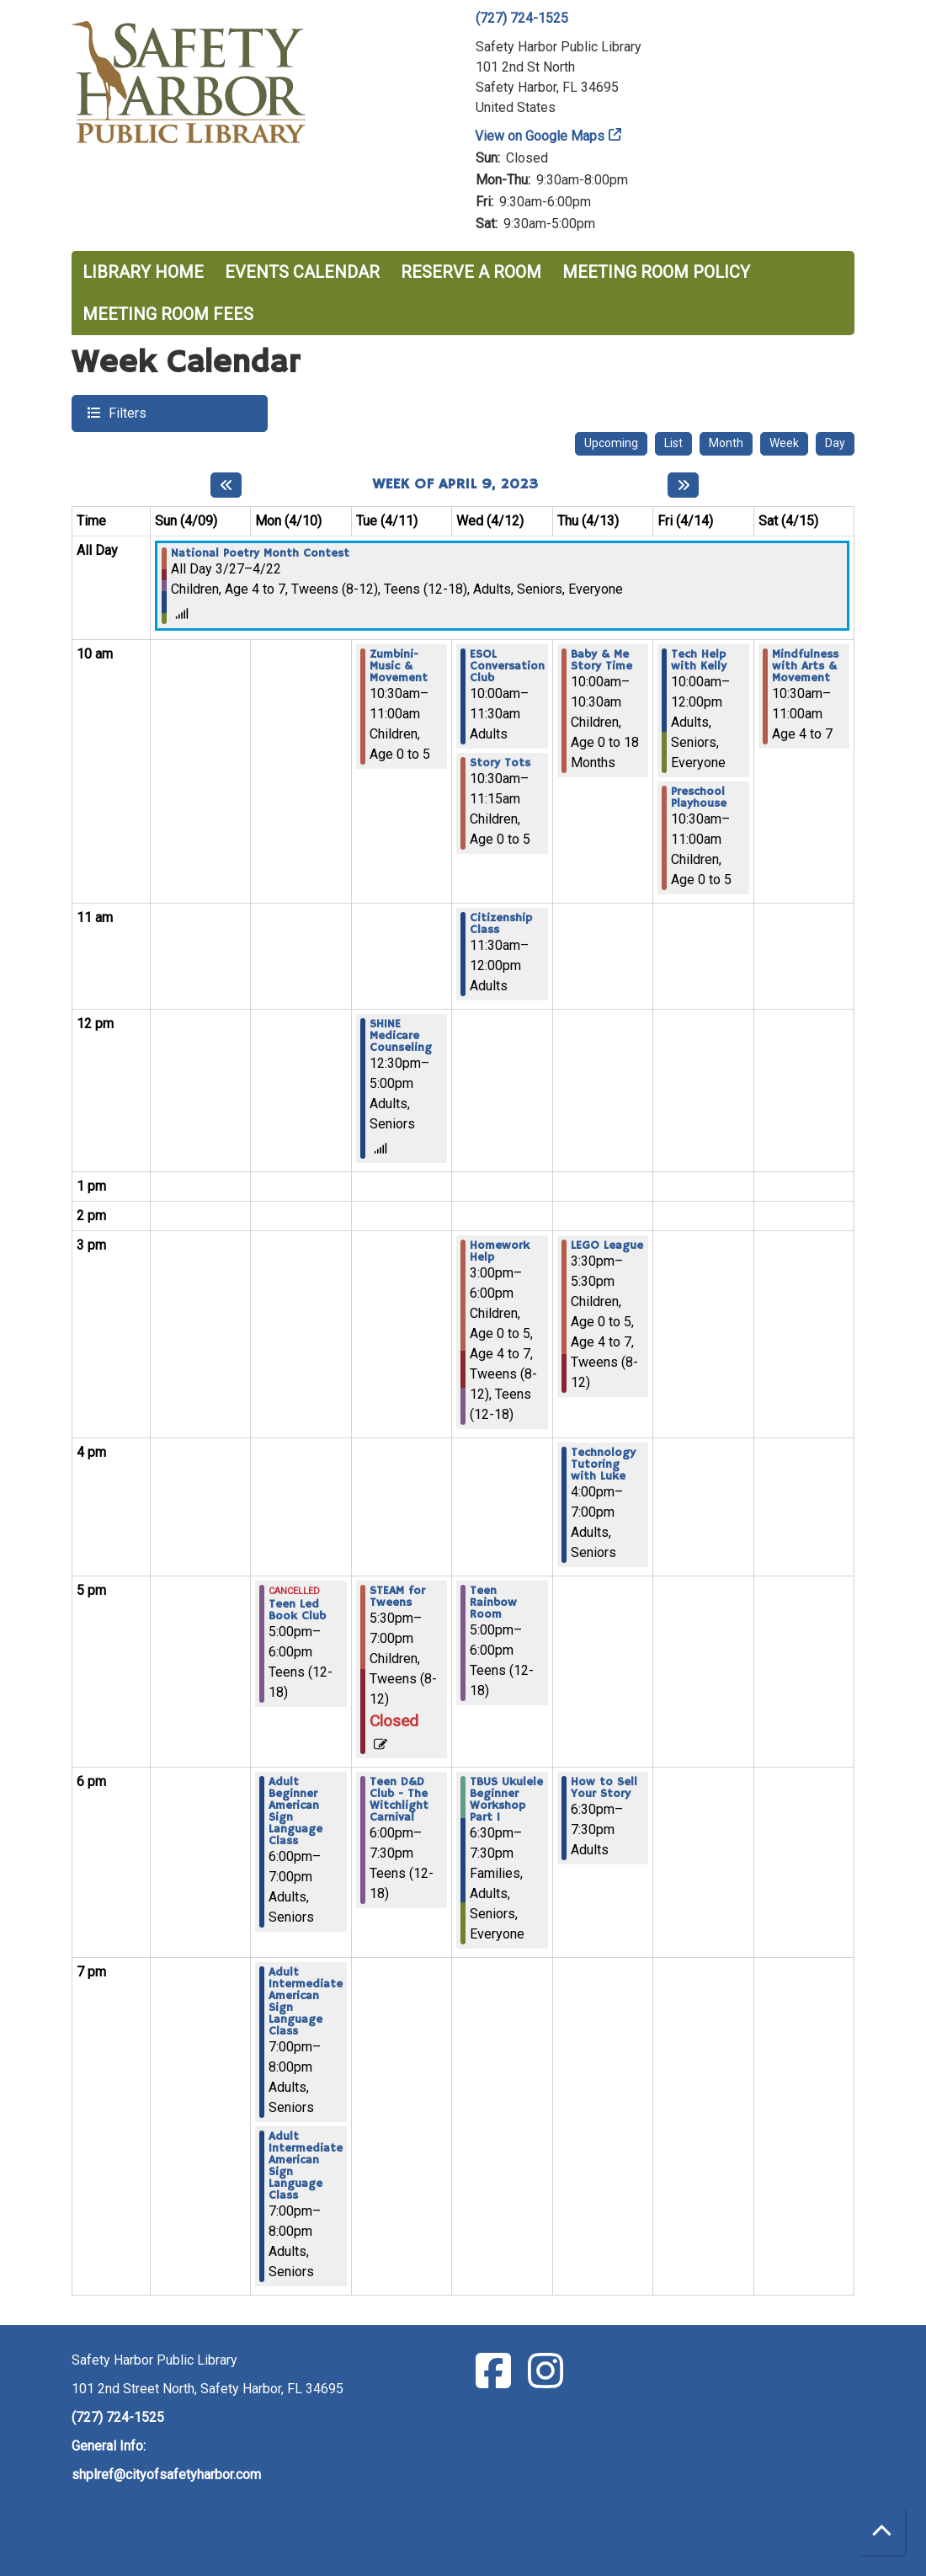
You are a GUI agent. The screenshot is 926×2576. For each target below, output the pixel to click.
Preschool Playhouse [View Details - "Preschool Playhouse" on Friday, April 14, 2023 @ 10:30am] (698, 797)
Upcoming (611, 443)
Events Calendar (302, 272)
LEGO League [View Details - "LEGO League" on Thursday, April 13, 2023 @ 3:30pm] (607, 1245)
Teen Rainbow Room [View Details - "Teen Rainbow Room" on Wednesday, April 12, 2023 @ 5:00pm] (493, 1602)
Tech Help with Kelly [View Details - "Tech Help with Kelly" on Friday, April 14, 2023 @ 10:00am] (698, 660)
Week (784, 443)
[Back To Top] (882, 2532)
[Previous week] (226, 485)
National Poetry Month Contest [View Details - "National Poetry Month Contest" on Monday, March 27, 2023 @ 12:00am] (260, 553)
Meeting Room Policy (656, 272)
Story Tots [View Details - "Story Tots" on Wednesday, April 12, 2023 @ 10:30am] (500, 763)
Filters (125, 412)
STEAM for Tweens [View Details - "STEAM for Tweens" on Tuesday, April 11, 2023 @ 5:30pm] (397, 1596)
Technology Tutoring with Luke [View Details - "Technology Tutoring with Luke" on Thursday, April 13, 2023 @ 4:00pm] (603, 1464)
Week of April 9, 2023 (455, 484)
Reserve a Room (471, 272)
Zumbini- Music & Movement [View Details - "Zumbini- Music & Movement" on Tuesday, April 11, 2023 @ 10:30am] (399, 666)
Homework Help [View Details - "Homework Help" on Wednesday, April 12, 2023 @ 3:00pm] (500, 1251)
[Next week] (683, 485)
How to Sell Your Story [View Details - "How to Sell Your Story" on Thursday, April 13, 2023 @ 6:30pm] (604, 1788)
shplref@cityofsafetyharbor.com (166, 2475)
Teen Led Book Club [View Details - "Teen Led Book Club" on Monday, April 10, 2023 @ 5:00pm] (297, 1610)
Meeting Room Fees (167, 314)
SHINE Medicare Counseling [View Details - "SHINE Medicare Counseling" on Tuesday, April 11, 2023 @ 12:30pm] (401, 1035)
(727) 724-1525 (522, 18)
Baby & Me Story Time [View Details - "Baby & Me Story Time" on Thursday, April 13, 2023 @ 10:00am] (601, 660)
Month (726, 443)
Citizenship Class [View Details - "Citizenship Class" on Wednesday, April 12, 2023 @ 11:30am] (501, 924)
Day (835, 443)
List (673, 443)
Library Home (143, 272)
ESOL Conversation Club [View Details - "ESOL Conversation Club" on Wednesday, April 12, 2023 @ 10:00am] (507, 666)
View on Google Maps (540, 136)
